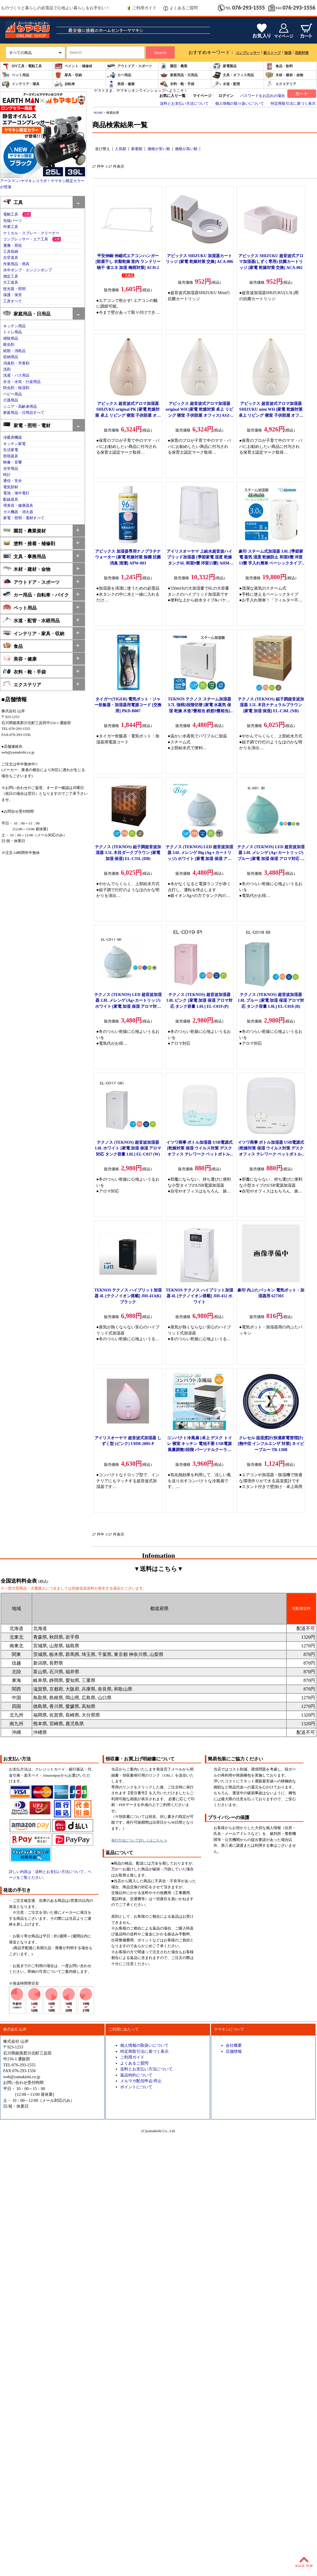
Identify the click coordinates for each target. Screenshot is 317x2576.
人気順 (120, 149)
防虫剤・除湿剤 (16, 388)
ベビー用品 (12, 394)
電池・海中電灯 (16, 493)
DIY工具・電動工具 (21, 66)
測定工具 (10, 276)
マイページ (202, 96)
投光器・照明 (14, 289)
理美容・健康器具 (18, 506)
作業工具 (10, 227)
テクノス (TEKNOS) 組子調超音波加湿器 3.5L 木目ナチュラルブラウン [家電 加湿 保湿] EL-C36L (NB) (271, 705)
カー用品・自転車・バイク (36, 594)
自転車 (64, 84)
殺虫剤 (8, 345)
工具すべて (12, 301)
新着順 (136, 149)
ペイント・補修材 (73, 66)
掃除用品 (10, 339)
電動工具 (10, 214)
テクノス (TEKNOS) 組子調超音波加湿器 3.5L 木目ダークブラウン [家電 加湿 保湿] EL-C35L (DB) (128, 852)
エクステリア (280, 84)
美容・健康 (121, 84)
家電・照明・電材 (26, 425)
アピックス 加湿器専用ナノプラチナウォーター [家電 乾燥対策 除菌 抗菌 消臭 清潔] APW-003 (128, 557)
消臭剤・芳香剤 (16, 363)
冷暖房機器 (12, 437)
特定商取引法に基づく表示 (293, 104)
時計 (7, 475)
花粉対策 (302, 53)
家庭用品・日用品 (179, 75)
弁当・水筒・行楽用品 (22, 382)
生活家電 (10, 450)
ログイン (225, 96)
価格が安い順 (159, 149)
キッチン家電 (14, 444)
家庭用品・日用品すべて (23, 413)
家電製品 (224, 66)
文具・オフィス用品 (233, 75)
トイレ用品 (12, 332)
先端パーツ (12, 221)
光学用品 (10, 469)
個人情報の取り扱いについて (239, 104)
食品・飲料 (279, 66)
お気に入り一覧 (172, 96)
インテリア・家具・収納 (33, 633)
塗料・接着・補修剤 (29, 543)
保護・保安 (12, 295)
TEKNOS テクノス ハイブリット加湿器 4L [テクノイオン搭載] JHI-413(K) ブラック (128, 1296)
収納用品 (10, 357)
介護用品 (10, 400)
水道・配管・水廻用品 (31, 620)
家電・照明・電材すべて (23, 518)
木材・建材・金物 (284, 75)
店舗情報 (234, 2051)
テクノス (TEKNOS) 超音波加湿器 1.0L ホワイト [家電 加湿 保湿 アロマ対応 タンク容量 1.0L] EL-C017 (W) (128, 1148)
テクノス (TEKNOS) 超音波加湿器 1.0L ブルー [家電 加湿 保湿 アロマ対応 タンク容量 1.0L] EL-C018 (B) (271, 1000)
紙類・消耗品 (14, 351)
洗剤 (7, 369)
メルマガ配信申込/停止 (141, 2080)
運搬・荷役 (12, 246)
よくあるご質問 (180, 8)
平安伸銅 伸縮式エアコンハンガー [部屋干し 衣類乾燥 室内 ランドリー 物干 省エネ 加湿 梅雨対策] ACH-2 (127, 261)
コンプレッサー (248, 53)
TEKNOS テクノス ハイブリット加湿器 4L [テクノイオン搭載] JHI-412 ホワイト (199, 1296)
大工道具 (10, 283)
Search (160, 53)
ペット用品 (15, 75)
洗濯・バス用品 (16, 375)
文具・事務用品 (24, 556)
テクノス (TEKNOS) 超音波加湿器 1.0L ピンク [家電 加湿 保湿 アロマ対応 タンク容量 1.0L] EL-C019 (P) (199, 1000)
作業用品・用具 (16, 264)
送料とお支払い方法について (184, 104)
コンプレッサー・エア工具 (25, 239)
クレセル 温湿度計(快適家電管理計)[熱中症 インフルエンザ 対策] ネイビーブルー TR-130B (271, 1443)
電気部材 (10, 487)
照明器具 (10, 456)
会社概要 (234, 2045)
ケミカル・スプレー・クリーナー (31, 233)
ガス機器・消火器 (18, 512)
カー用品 (119, 75)
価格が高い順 (186, 149)
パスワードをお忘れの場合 (262, 96)
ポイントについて (136, 2087)
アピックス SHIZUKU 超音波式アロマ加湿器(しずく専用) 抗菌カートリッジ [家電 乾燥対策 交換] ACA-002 (270, 261)
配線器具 (10, 500)
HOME (98, 112)
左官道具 (10, 258)
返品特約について (136, 2075)
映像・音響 (12, 462)
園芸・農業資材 (24, 530)
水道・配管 (226, 84)
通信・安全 (12, 481)
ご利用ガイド (141, 8)
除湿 (287, 53)
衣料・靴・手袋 (177, 84)
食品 (13, 646)
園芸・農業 (173, 66)
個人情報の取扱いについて (144, 2045)
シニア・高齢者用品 (20, 407)
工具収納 (10, 252)
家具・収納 (68, 75)
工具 (13, 202)
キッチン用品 (14, 326)
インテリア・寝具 (20, 84)
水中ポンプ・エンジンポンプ (27, 270)
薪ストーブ (272, 53)
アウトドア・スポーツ (129, 66)
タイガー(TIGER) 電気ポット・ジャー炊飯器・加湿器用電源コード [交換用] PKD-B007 (128, 705)
